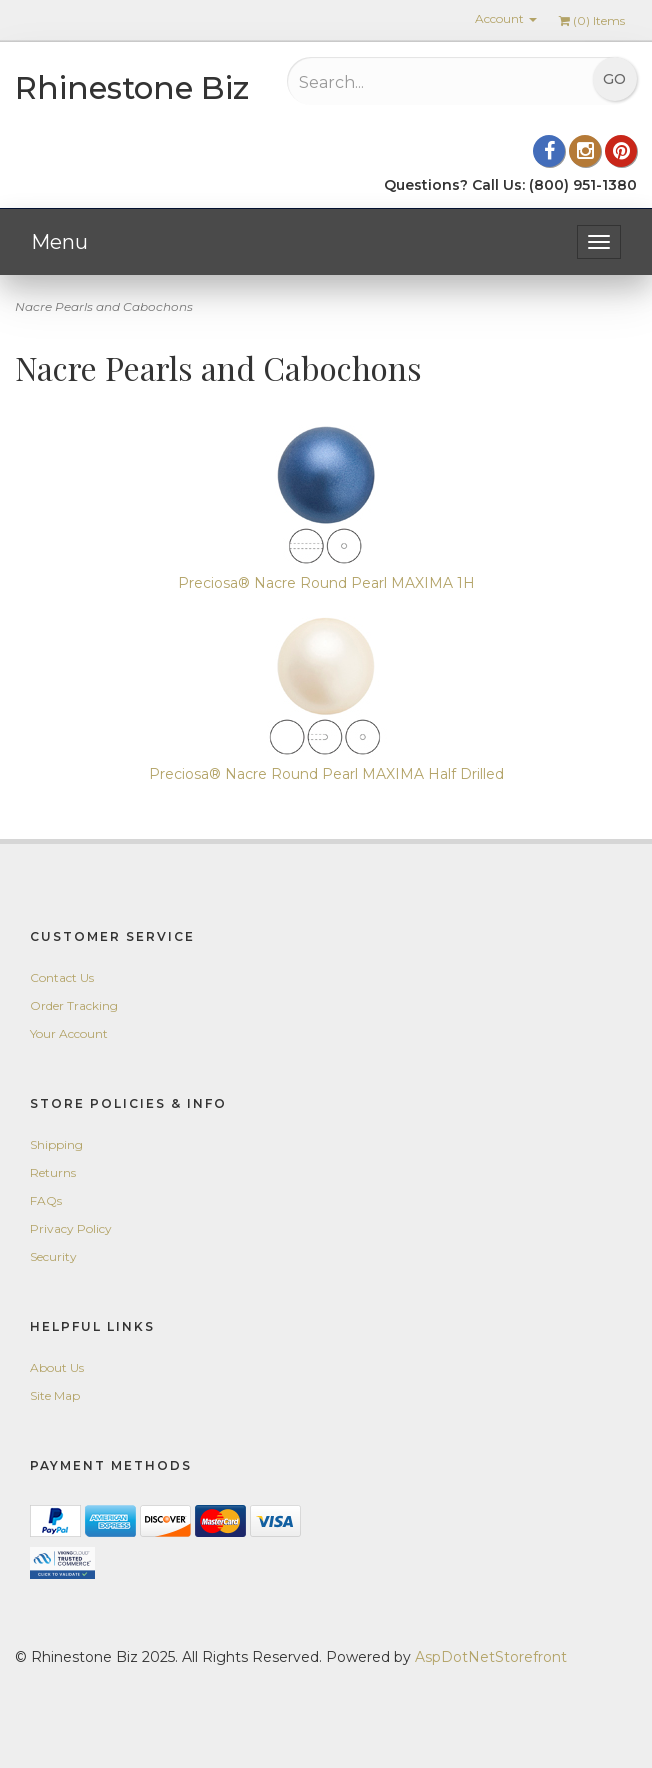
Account (506, 18)
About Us (57, 1367)
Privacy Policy (71, 1228)
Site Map (55, 1395)
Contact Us (62, 977)
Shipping (56, 1144)
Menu (59, 242)
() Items (592, 20)
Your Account (69, 1033)
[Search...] (409, 82)
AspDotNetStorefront (491, 1657)
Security (53, 1256)
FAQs (46, 1200)
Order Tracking (74, 1005)
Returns (53, 1172)
